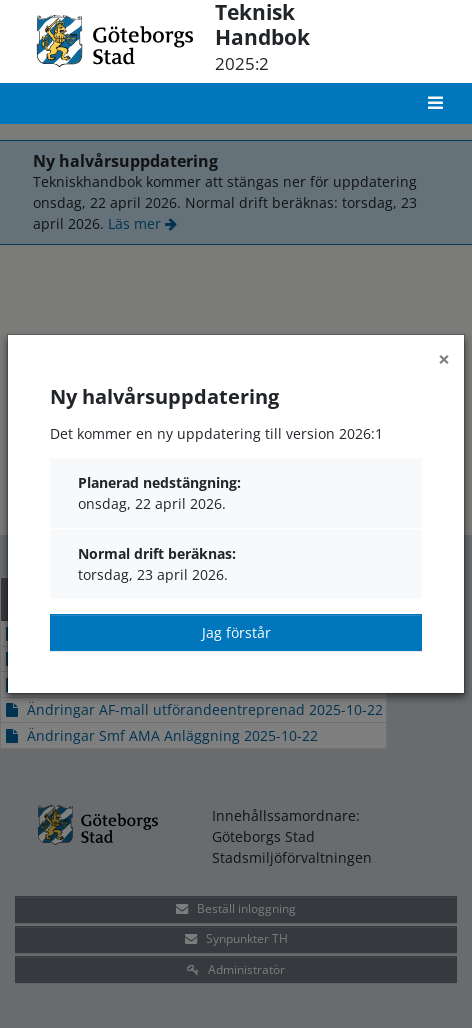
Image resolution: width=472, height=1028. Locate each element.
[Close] (444, 359)
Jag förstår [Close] (236, 632)
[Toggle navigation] (438, 104)
